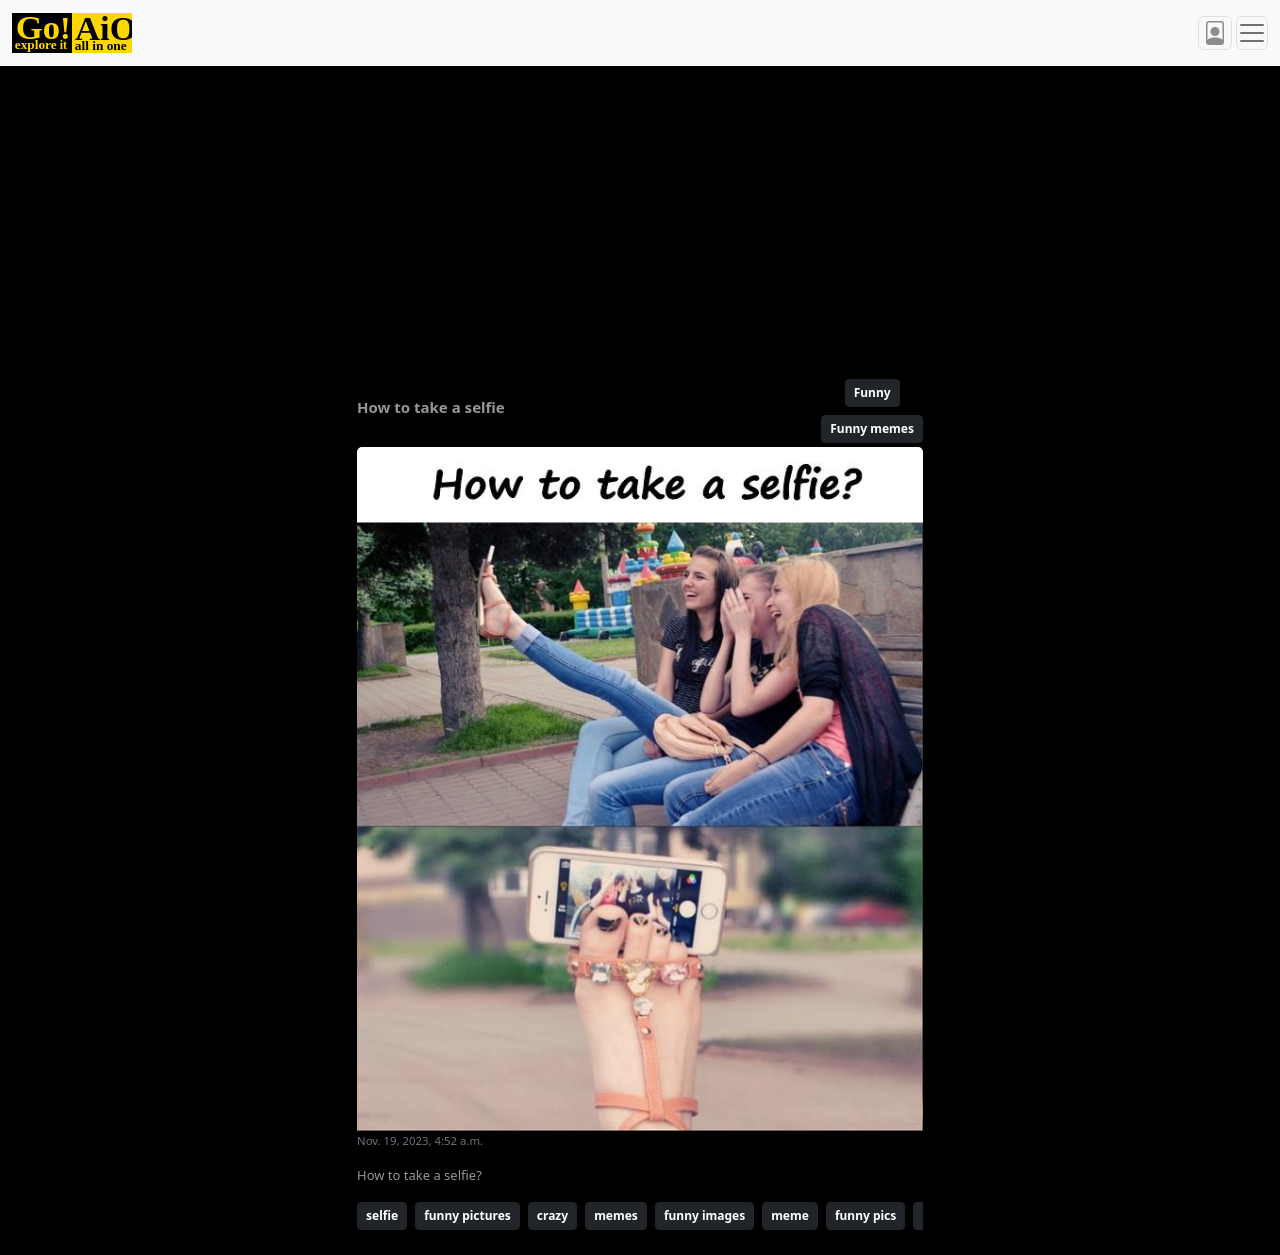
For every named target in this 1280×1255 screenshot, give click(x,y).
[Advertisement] (640, 214)
